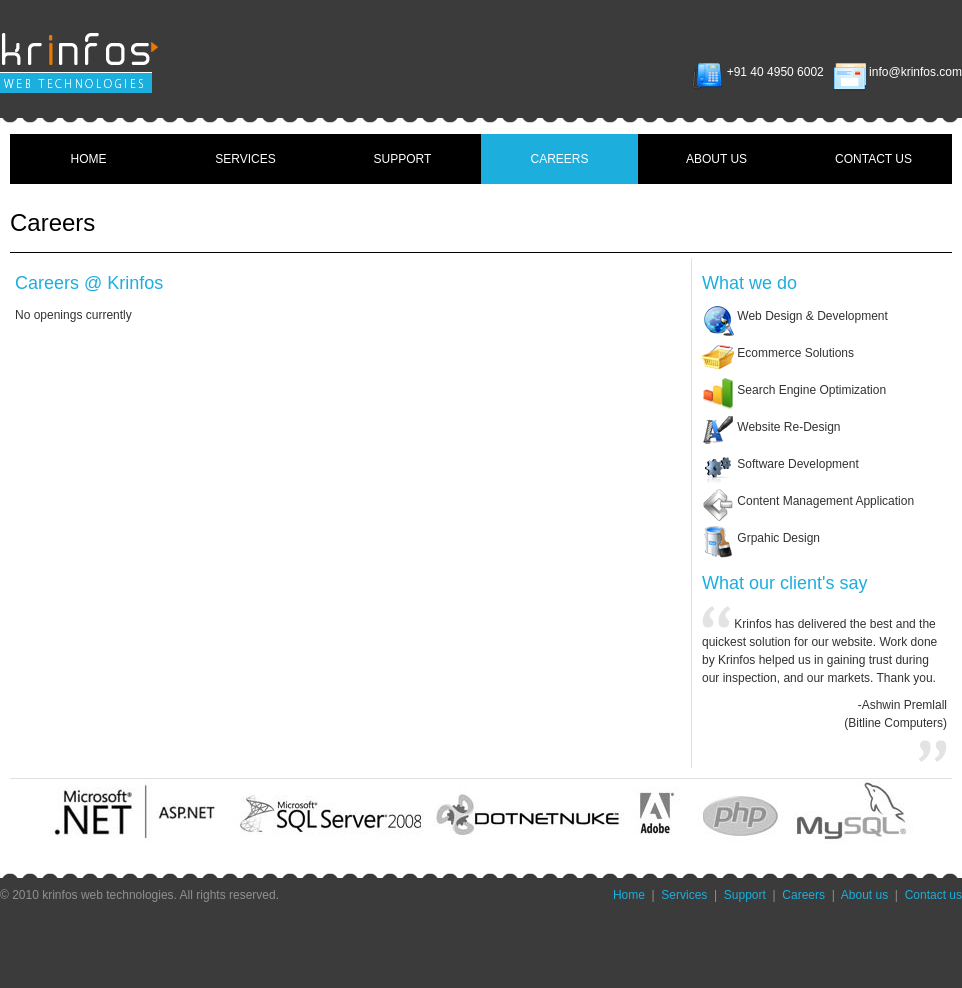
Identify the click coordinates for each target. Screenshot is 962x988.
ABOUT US (716, 159)
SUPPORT (403, 159)
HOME (89, 159)
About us (864, 895)
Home (629, 895)
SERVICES (245, 159)
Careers (803, 895)
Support (745, 895)
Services (684, 895)
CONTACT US (873, 159)
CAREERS (559, 159)
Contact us (933, 895)
